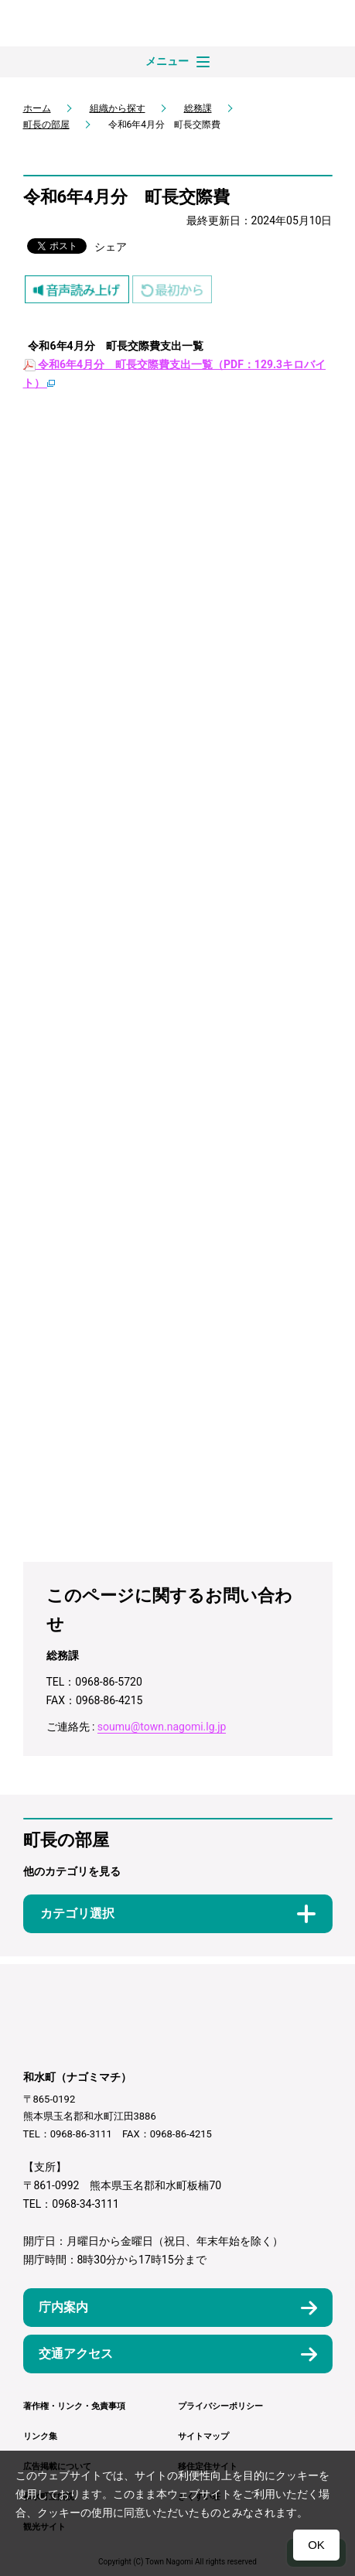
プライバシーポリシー (220, 2406)
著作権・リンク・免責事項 (74, 2406)
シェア (110, 247)
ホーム (37, 108)
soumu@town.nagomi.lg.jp (162, 1726)
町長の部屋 (46, 124)
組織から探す (117, 108)
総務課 (198, 108)
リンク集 (40, 2436)
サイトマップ (203, 2436)
